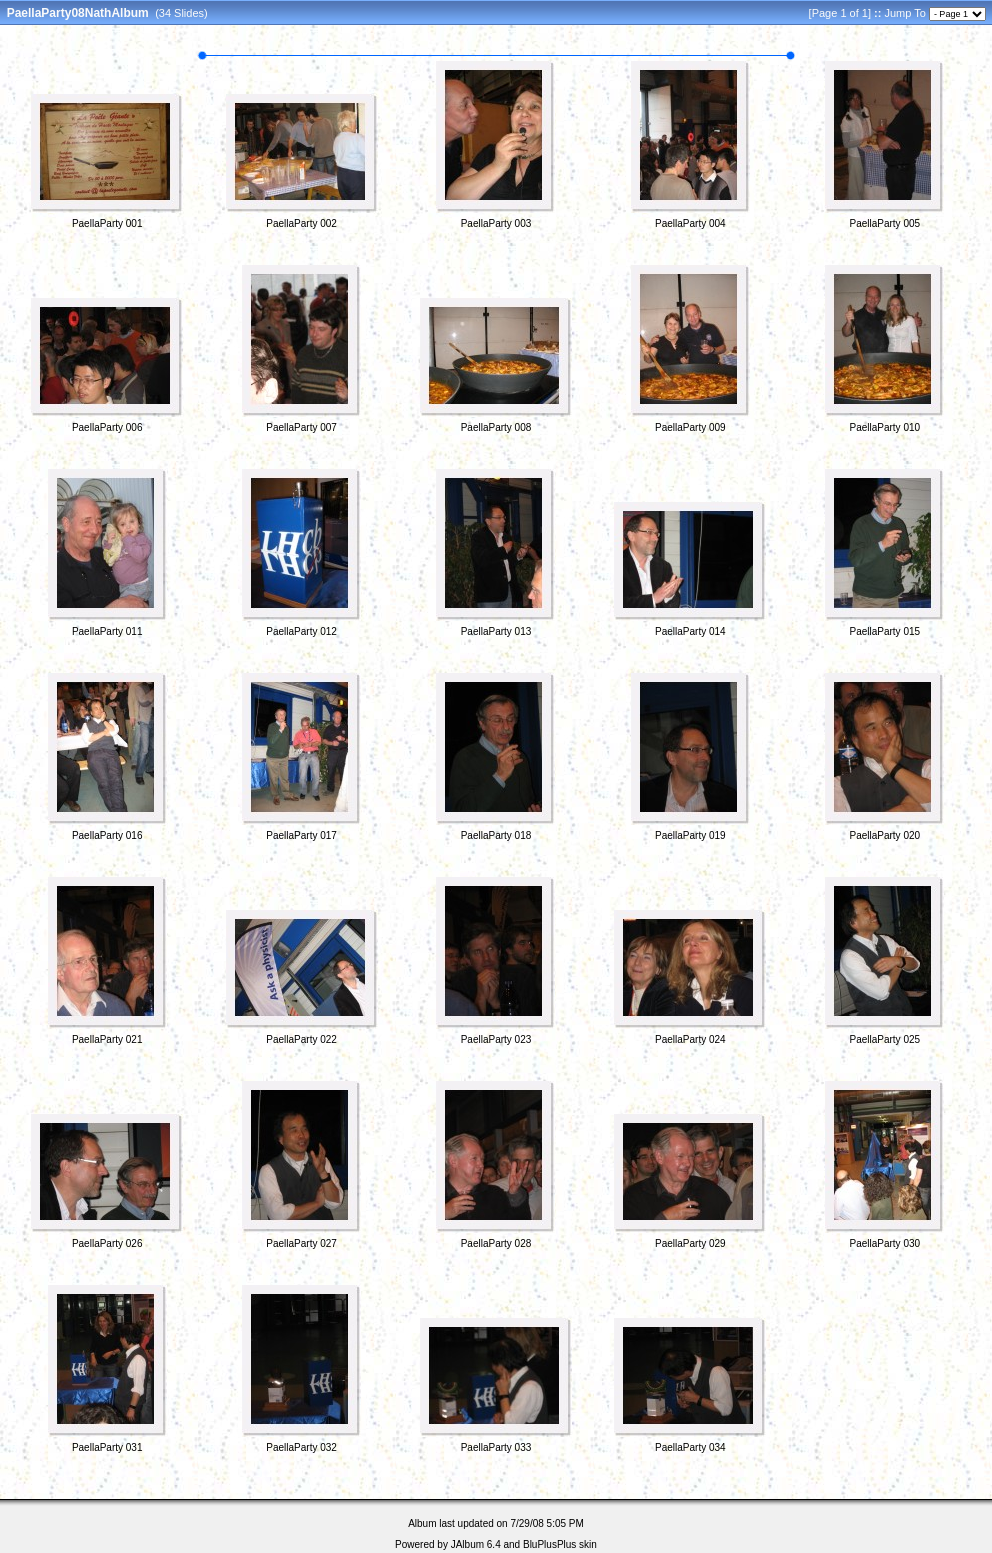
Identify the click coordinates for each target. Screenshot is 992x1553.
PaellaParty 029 (690, 1243)
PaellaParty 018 (496, 835)
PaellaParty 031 (107, 1447)
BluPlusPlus (549, 1544)
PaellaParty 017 (301, 835)
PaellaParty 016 (107, 835)
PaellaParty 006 (107, 427)
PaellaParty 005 (884, 223)
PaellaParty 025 (884, 1039)
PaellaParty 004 (690, 223)
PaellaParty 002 (301, 223)
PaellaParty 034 (690, 1447)
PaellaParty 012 (301, 631)
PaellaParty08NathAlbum (78, 13)
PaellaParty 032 (301, 1447)
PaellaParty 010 (884, 427)
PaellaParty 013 (496, 631)
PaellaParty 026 (107, 1243)
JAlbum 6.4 (476, 1544)
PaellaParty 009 (690, 427)
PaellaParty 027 (301, 1243)
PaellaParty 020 (884, 835)
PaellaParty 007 (301, 427)
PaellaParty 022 (301, 1039)
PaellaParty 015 (884, 631)
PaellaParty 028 (496, 1243)
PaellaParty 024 (690, 1039)
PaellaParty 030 (884, 1243)
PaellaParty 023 (496, 1039)
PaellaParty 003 (496, 223)
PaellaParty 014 (690, 631)
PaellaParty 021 (107, 1039)
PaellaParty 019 (690, 835)
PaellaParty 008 (496, 427)
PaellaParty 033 (496, 1447)
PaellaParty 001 (107, 223)
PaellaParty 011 (107, 631)
